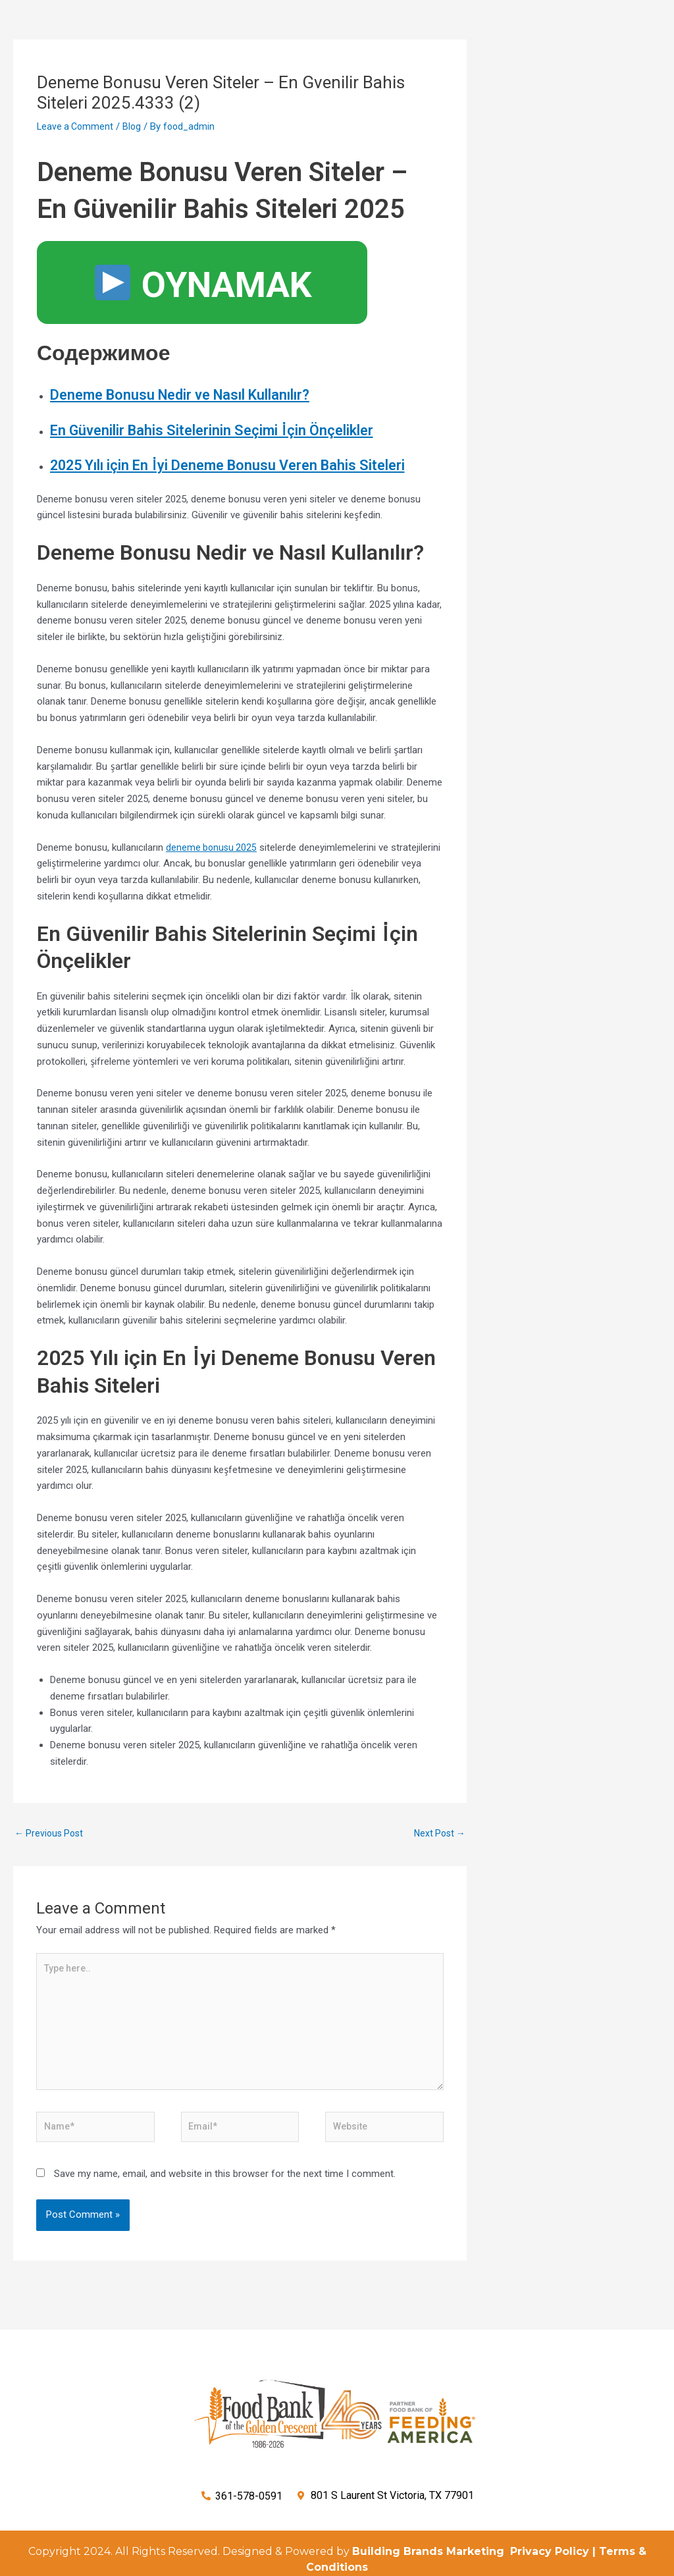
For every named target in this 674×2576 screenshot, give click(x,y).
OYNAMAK (203, 285)
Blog (135, 126)
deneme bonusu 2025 (212, 892)
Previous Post (51, 1878)
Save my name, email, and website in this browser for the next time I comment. (225, 2232)
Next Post (437, 1878)
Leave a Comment (77, 126)
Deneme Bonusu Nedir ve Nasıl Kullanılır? (208, 394)
